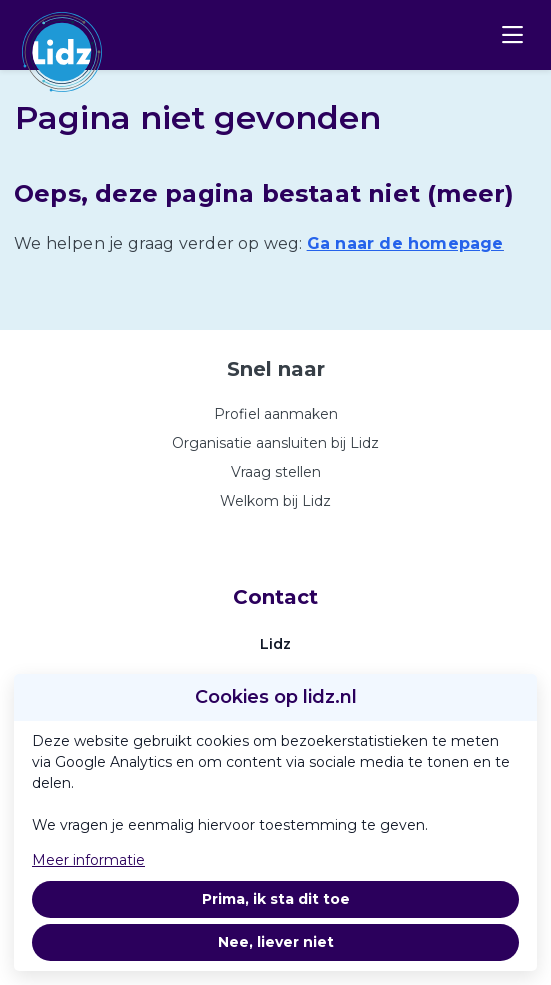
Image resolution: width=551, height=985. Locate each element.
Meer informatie (88, 860)
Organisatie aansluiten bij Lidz (275, 443)
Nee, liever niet (276, 942)
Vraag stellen (276, 472)
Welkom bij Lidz (275, 501)
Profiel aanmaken (276, 414)
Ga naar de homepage (405, 243)
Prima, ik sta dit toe (276, 899)
